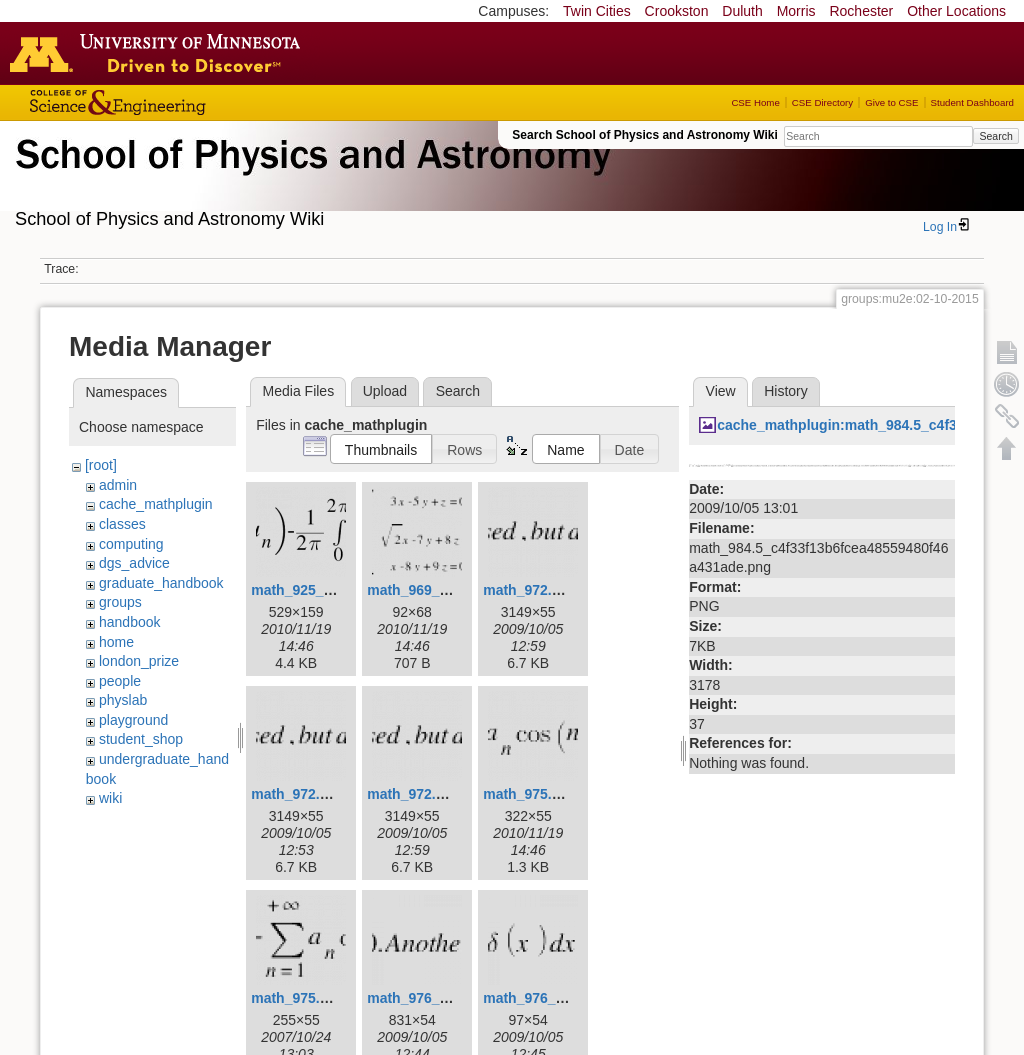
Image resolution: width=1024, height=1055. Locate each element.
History (786, 391)
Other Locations (956, 11)
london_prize (139, 661)
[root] (101, 465)
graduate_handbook (161, 583)
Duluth (742, 11)
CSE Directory (822, 102)
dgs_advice (134, 563)
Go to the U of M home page (160, 53)
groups (120, 602)
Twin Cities (597, 11)
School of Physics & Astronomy (310, 178)
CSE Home (755, 102)
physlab (123, 700)
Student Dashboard (972, 102)
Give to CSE (891, 102)
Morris (796, 11)
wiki (110, 798)
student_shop (141, 739)
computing (131, 544)
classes (122, 524)
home (116, 642)
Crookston (677, 11)
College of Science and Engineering (180, 102)
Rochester (861, 11)
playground (133, 720)
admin (118, 485)
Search (995, 136)
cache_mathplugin (156, 504)
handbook (130, 622)
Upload (385, 391)
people (120, 681)
